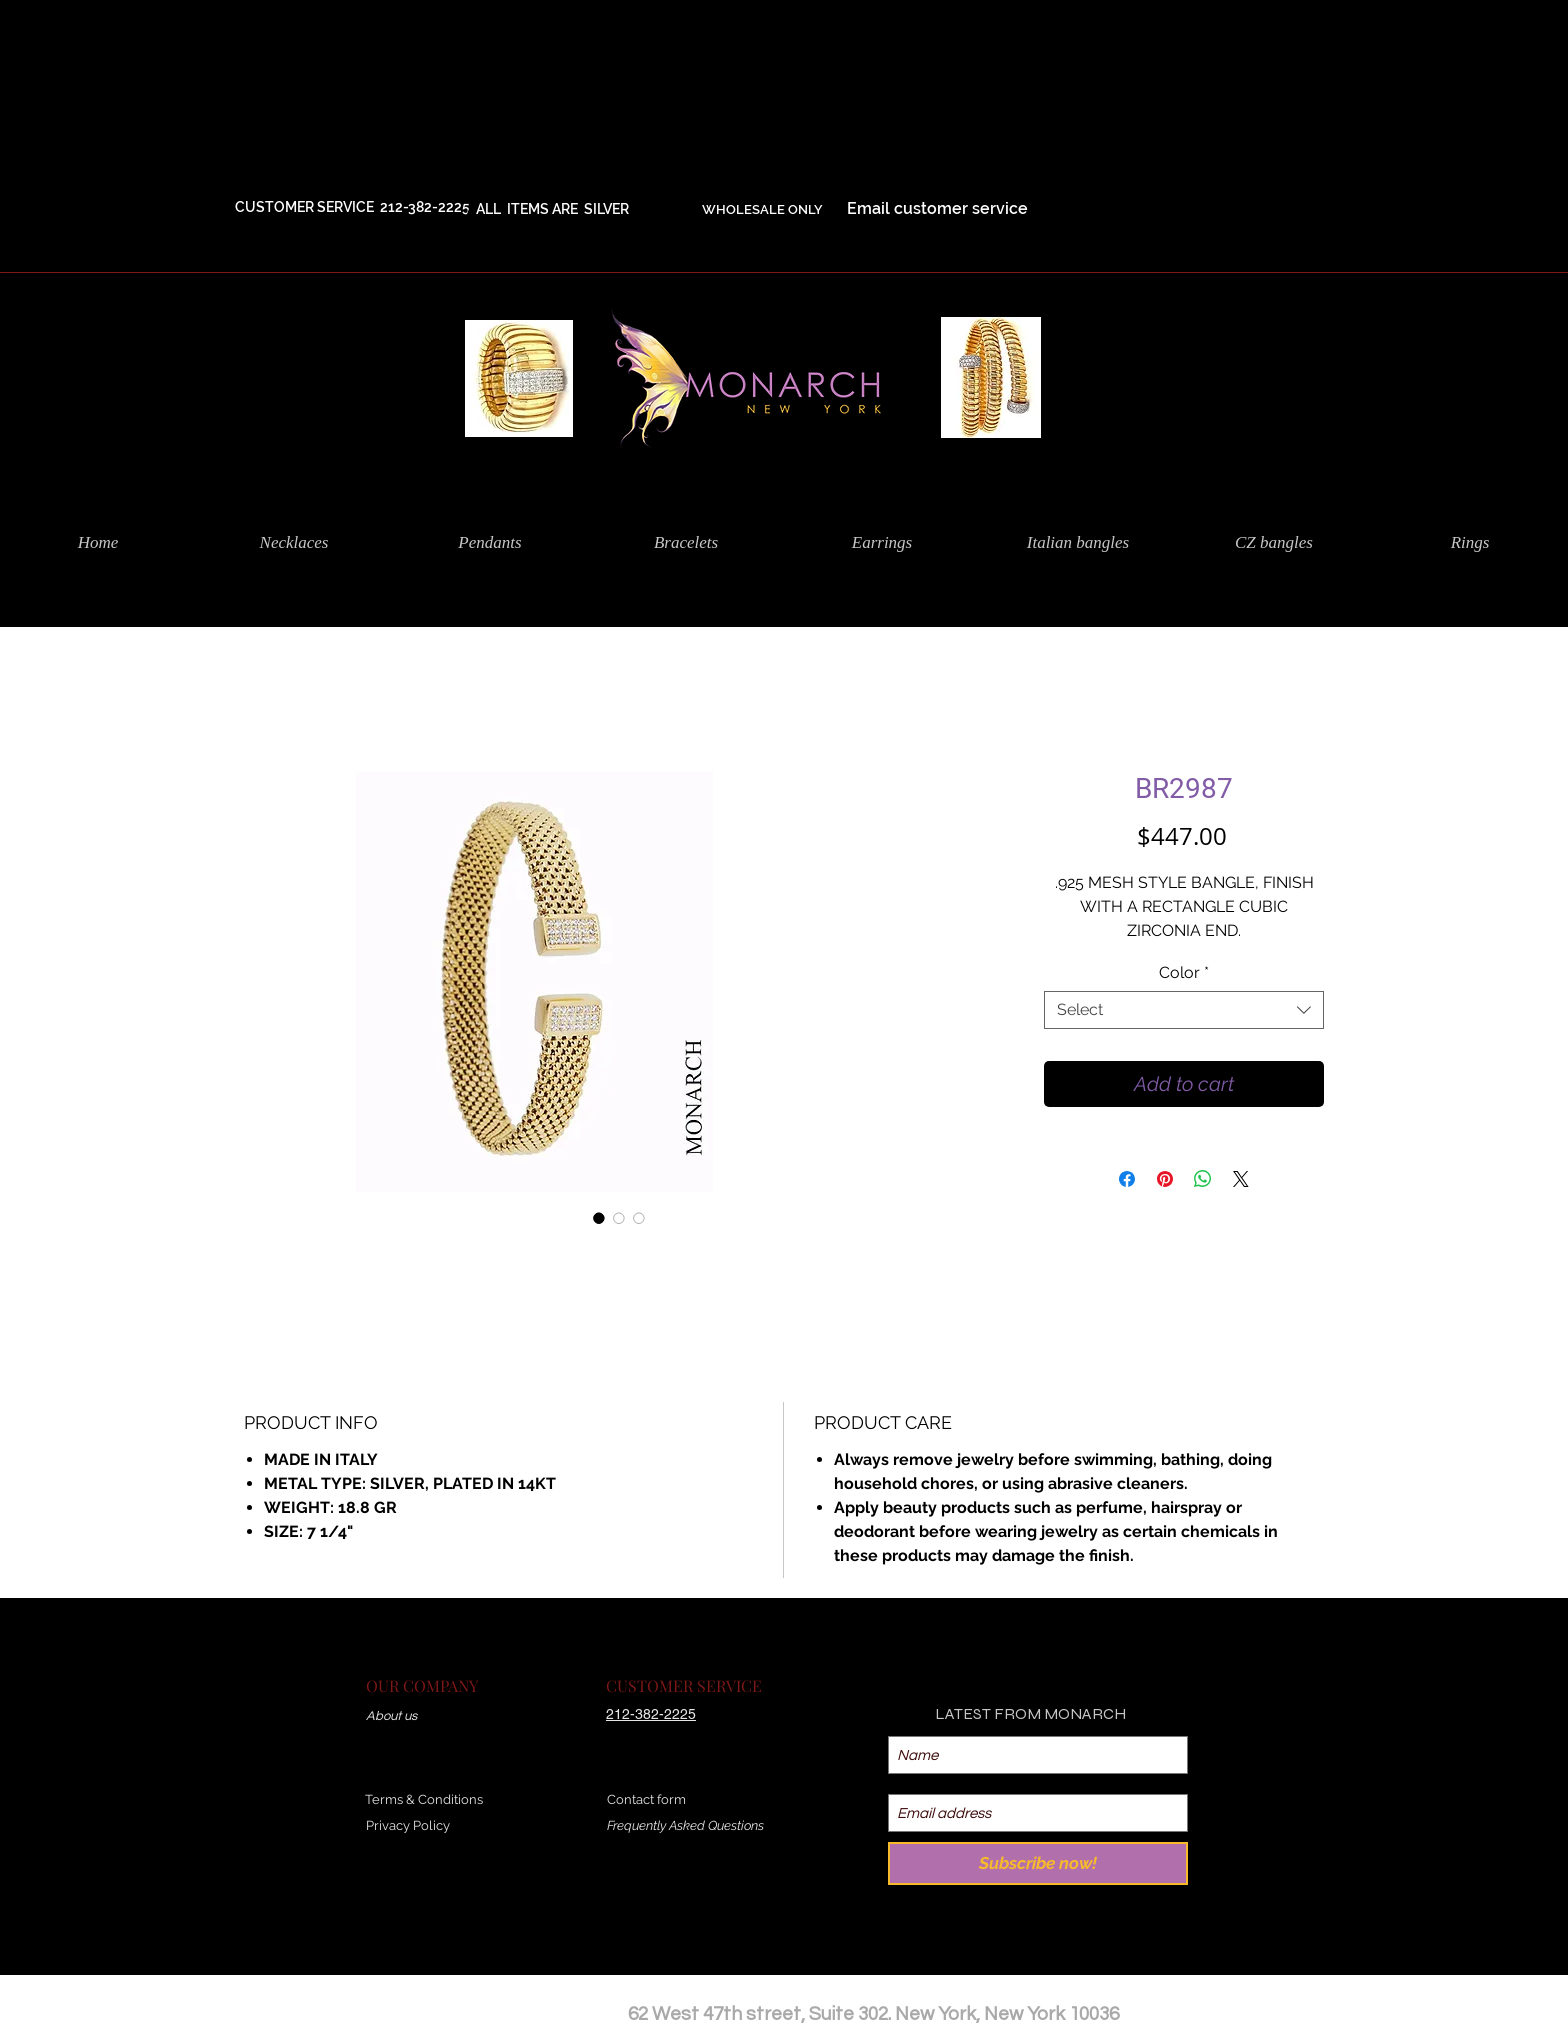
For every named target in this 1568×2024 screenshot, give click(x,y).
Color (1184, 972)
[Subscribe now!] (1038, 1863)
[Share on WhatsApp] (1203, 1179)
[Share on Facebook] (1127, 1179)
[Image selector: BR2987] (599, 1218)
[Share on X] (1241, 1179)
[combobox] (1184, 1010)
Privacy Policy (408, 1825)
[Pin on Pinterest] (1165, 1179)
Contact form (646, 1799)
